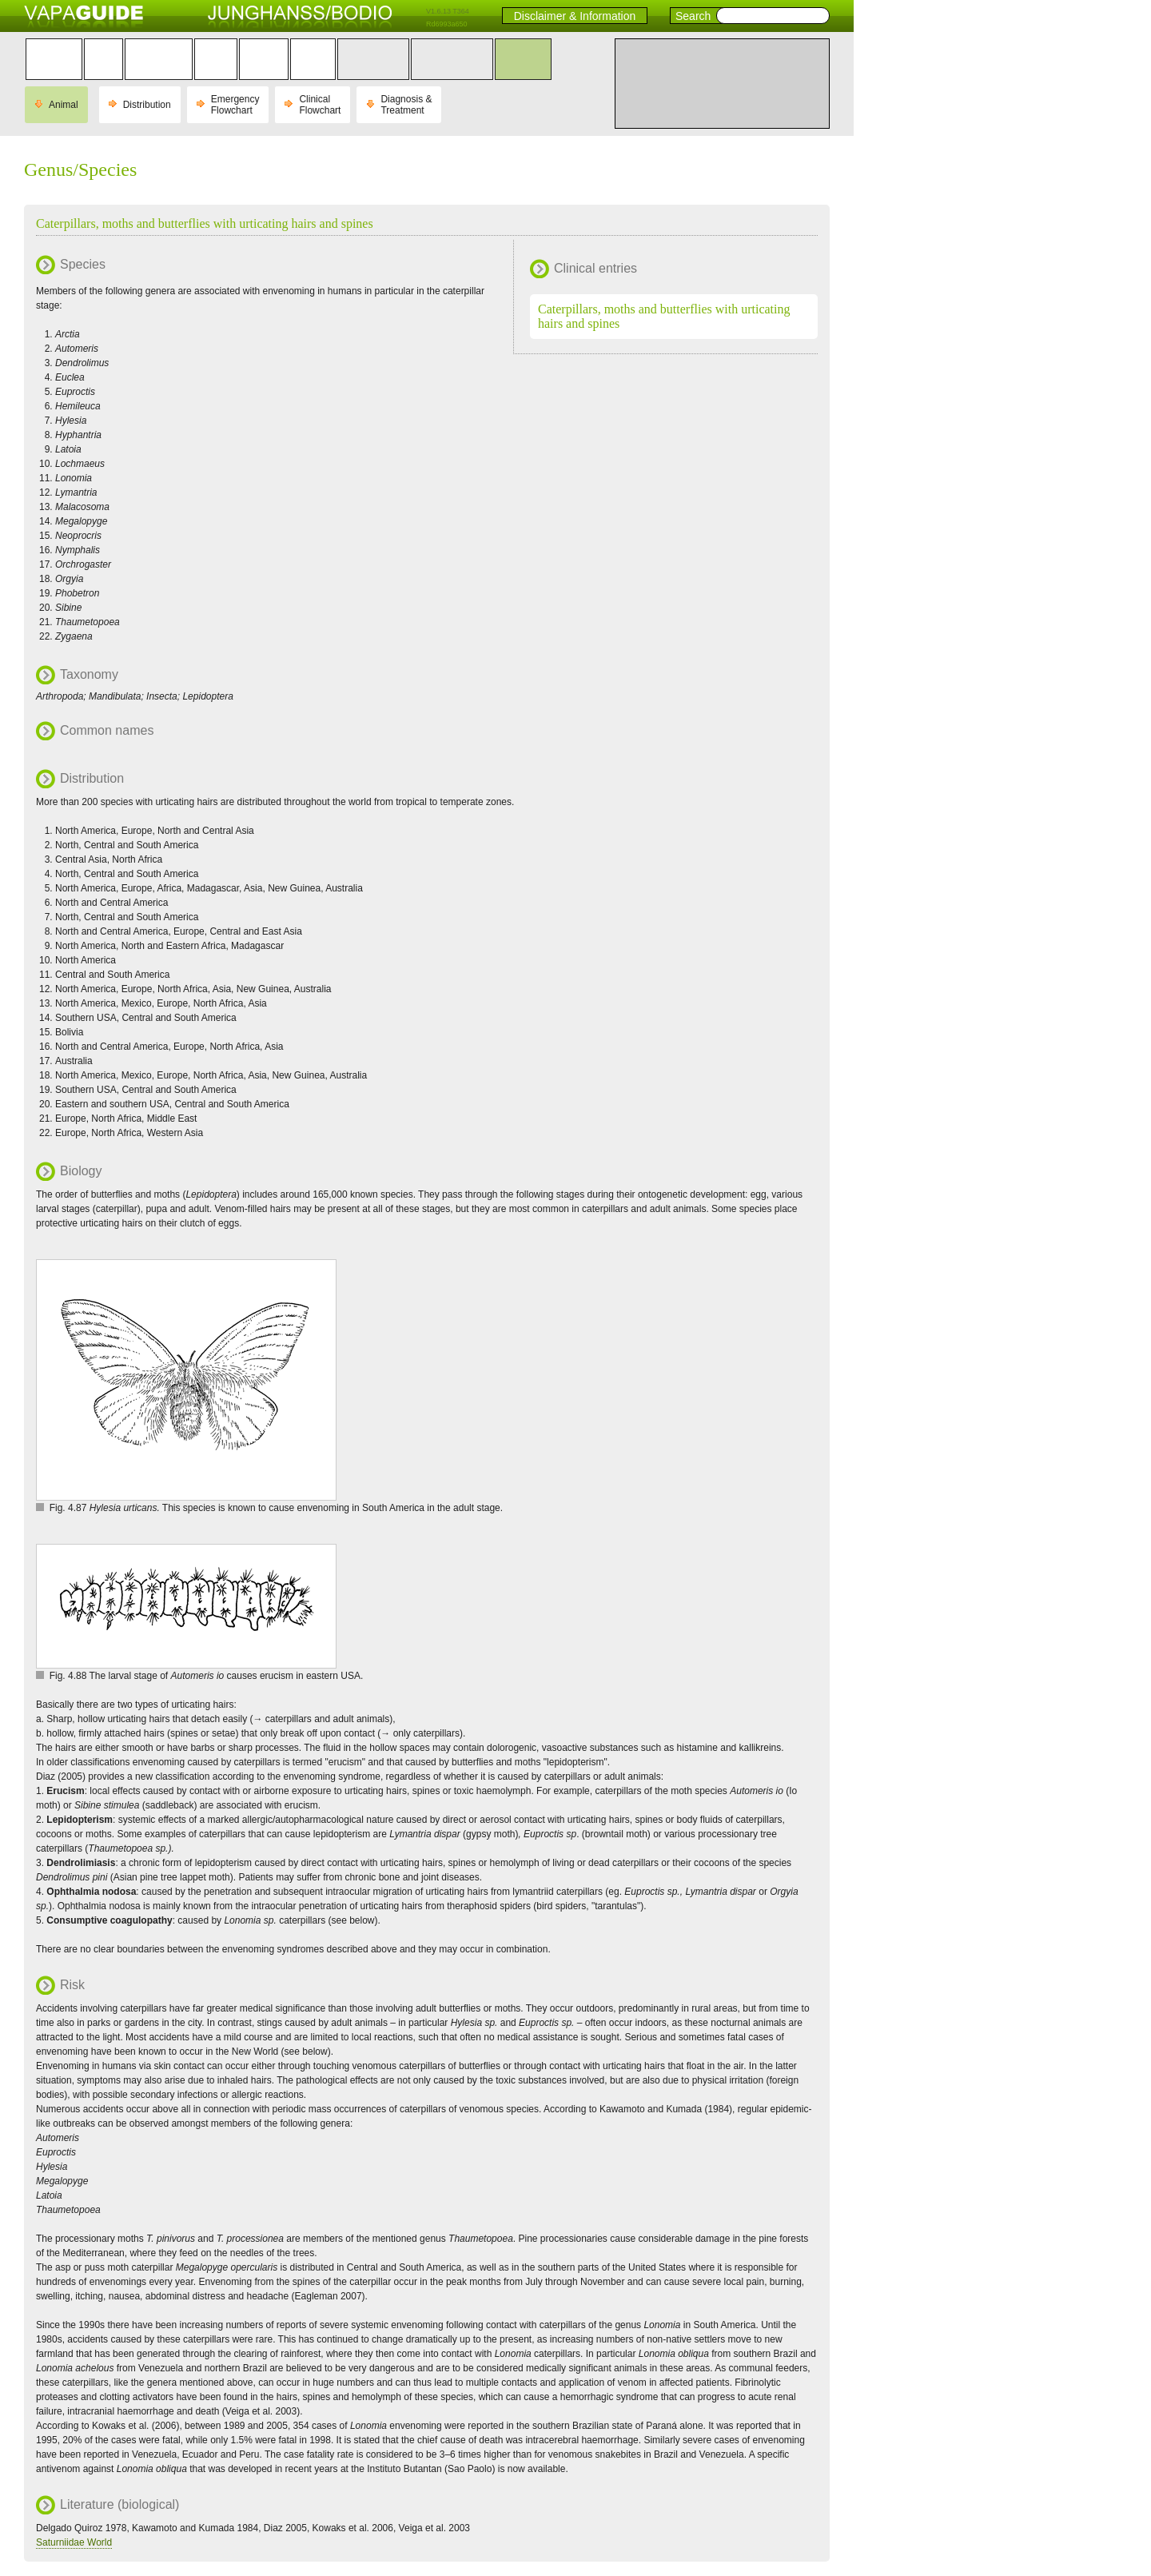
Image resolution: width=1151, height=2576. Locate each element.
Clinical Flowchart (320, 105)
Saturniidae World (74, 2542)
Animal (63, 104)
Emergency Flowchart (235, 105)
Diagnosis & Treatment (406, 105)
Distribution (147, 104)
